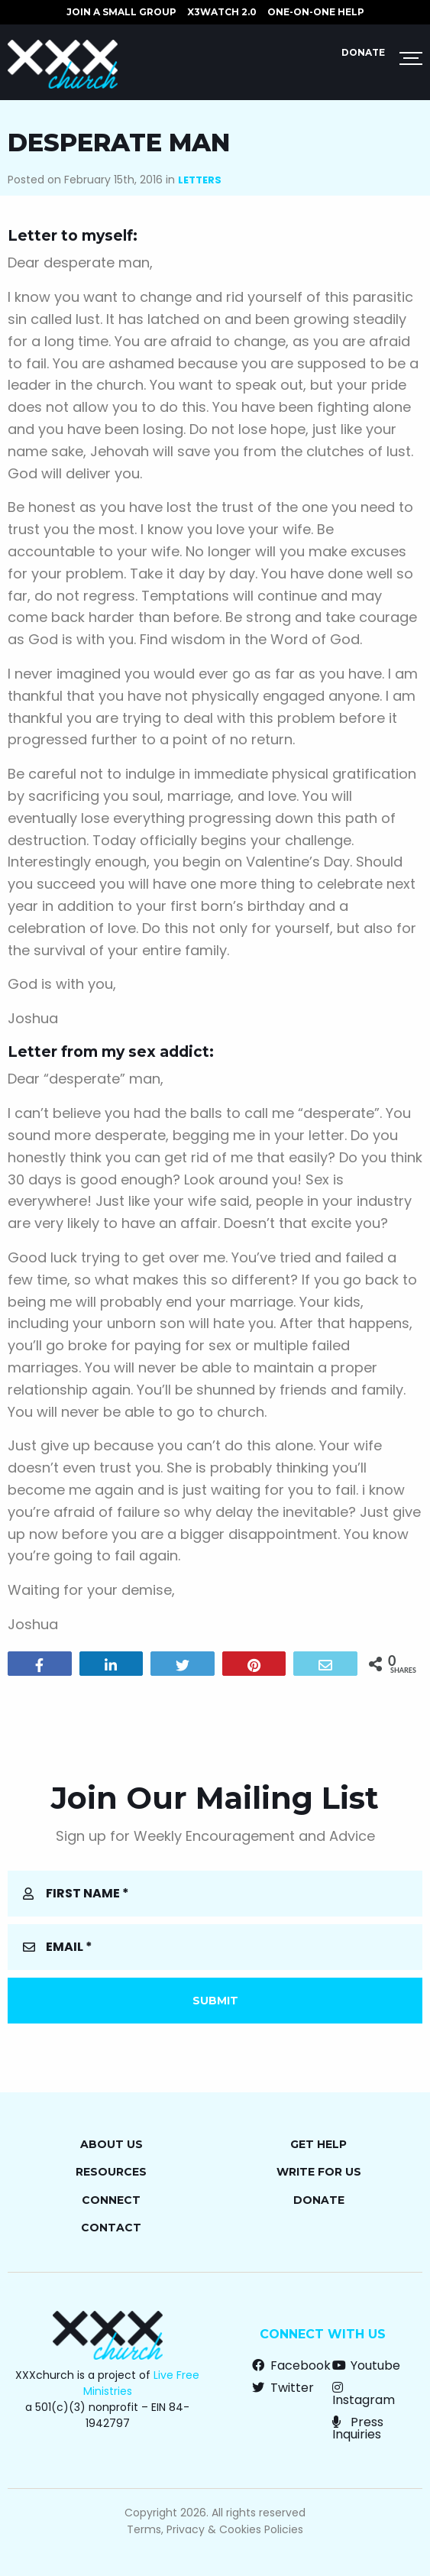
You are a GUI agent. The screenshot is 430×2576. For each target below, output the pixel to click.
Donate (363, 52)
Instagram (363, 2393)
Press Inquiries (357, 2428)
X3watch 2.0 (222, 12)
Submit (215, 2000)
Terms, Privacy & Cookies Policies (215, 2529)
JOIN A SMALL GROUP (121, 12)
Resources (111, 2172)
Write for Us (318, 2172)
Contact (111, 2227)
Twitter (283, 2387)
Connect (111, 2200)
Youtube (366, 2365)
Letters (199, 180)
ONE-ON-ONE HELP (315, 12)
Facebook (291, 2365)
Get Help (318, 2144)
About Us (111, 2144)
